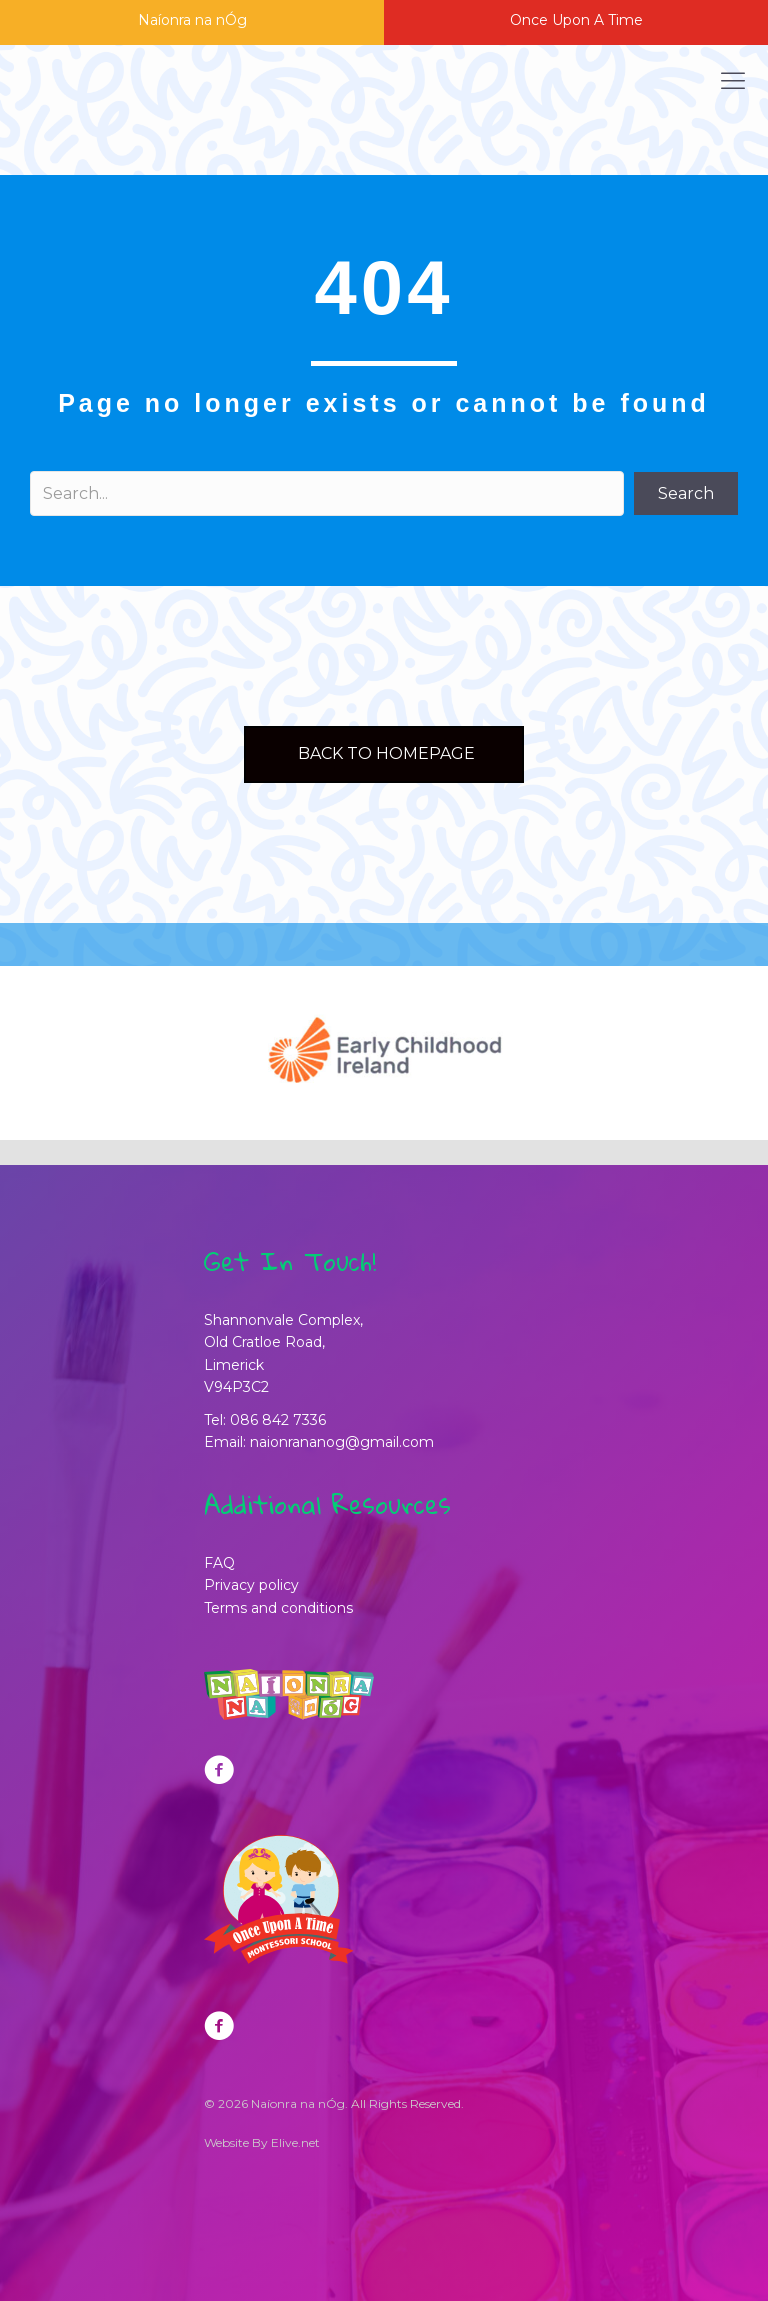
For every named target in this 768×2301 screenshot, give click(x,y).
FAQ (219, 1563)
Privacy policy (251, 1585)
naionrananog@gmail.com (342, 1442)
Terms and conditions (278, 1608)
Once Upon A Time (576, 20)
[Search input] (327, 493)
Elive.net (295, 2142)
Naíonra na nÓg (192, 20)
